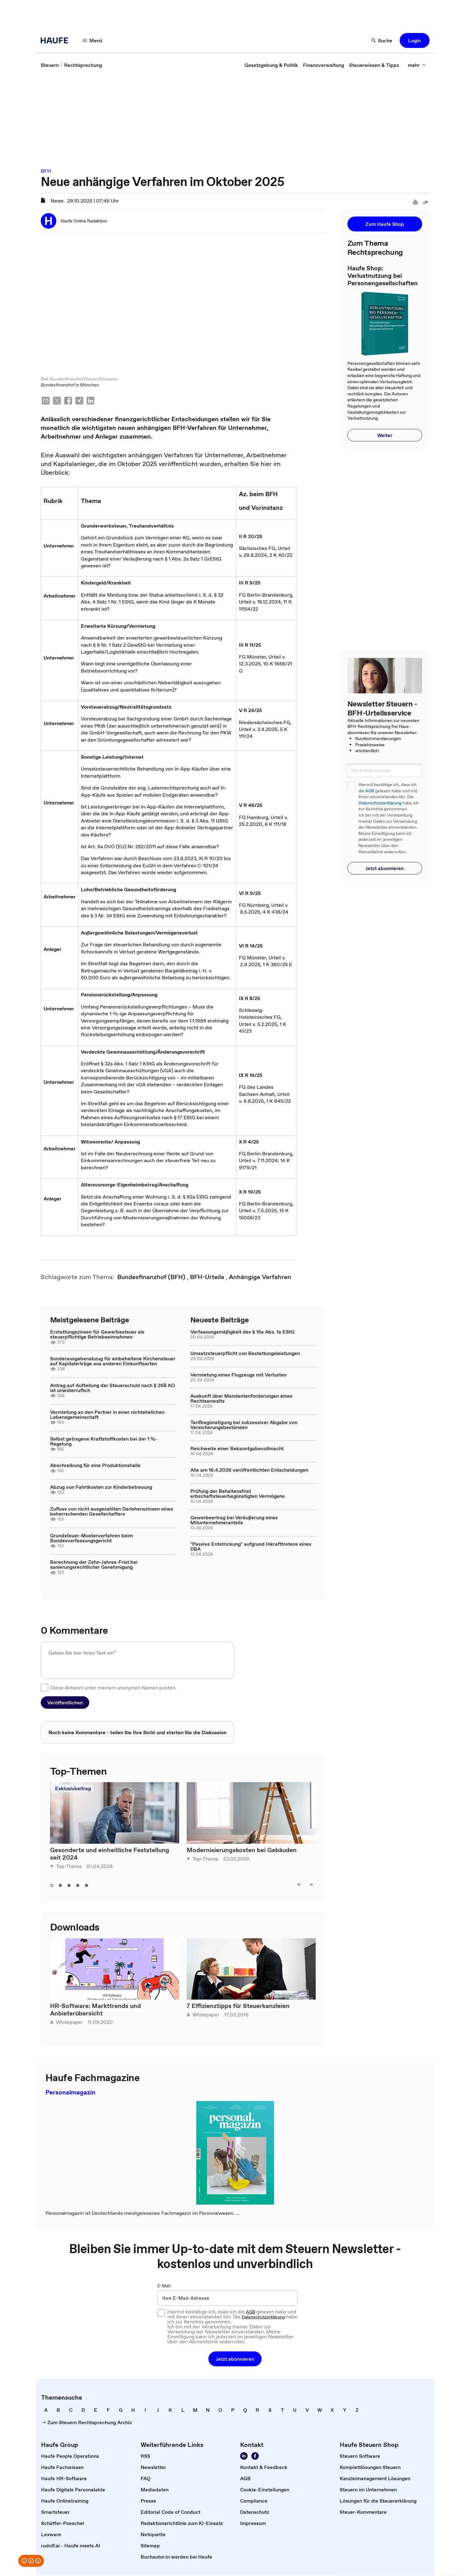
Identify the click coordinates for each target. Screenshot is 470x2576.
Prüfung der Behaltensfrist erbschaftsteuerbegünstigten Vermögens (237, 1494)
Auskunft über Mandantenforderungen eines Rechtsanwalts (241, 1399)
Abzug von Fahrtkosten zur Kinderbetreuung (101, 1487)
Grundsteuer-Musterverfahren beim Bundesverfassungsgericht (91, 1539)
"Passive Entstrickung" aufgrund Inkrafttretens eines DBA (250, 1547)
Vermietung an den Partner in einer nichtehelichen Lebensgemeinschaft (107, 1415)
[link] (50, 65)
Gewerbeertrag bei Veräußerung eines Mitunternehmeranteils (234, 1521)
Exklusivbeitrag (73, 1789)
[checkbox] (44, 1688)
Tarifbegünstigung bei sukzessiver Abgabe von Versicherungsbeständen (243, 1425)
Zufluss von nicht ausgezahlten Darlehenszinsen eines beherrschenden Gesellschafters (111, 1512)
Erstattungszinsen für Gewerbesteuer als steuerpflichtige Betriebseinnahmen (97, 1335)
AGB (369, 791)
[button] (92, 40)
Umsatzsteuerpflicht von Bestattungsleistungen (245, 1353)
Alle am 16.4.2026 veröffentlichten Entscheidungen (249, 1470)
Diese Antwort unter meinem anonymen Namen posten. (113, 1688)
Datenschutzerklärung (380, 803)
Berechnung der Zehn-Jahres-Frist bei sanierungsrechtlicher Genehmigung (93, 1565)
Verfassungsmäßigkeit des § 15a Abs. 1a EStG (242, 1332)
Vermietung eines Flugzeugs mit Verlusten (238, 1375)
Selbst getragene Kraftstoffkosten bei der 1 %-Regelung (103, 1442)
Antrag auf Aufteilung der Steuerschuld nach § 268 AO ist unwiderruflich (112, 1388)
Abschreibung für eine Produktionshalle (95, 1465)
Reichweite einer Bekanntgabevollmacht (237, 1448)
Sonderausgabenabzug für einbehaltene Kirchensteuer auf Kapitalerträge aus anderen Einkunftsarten (112, 1362)
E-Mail (164, 2286)
